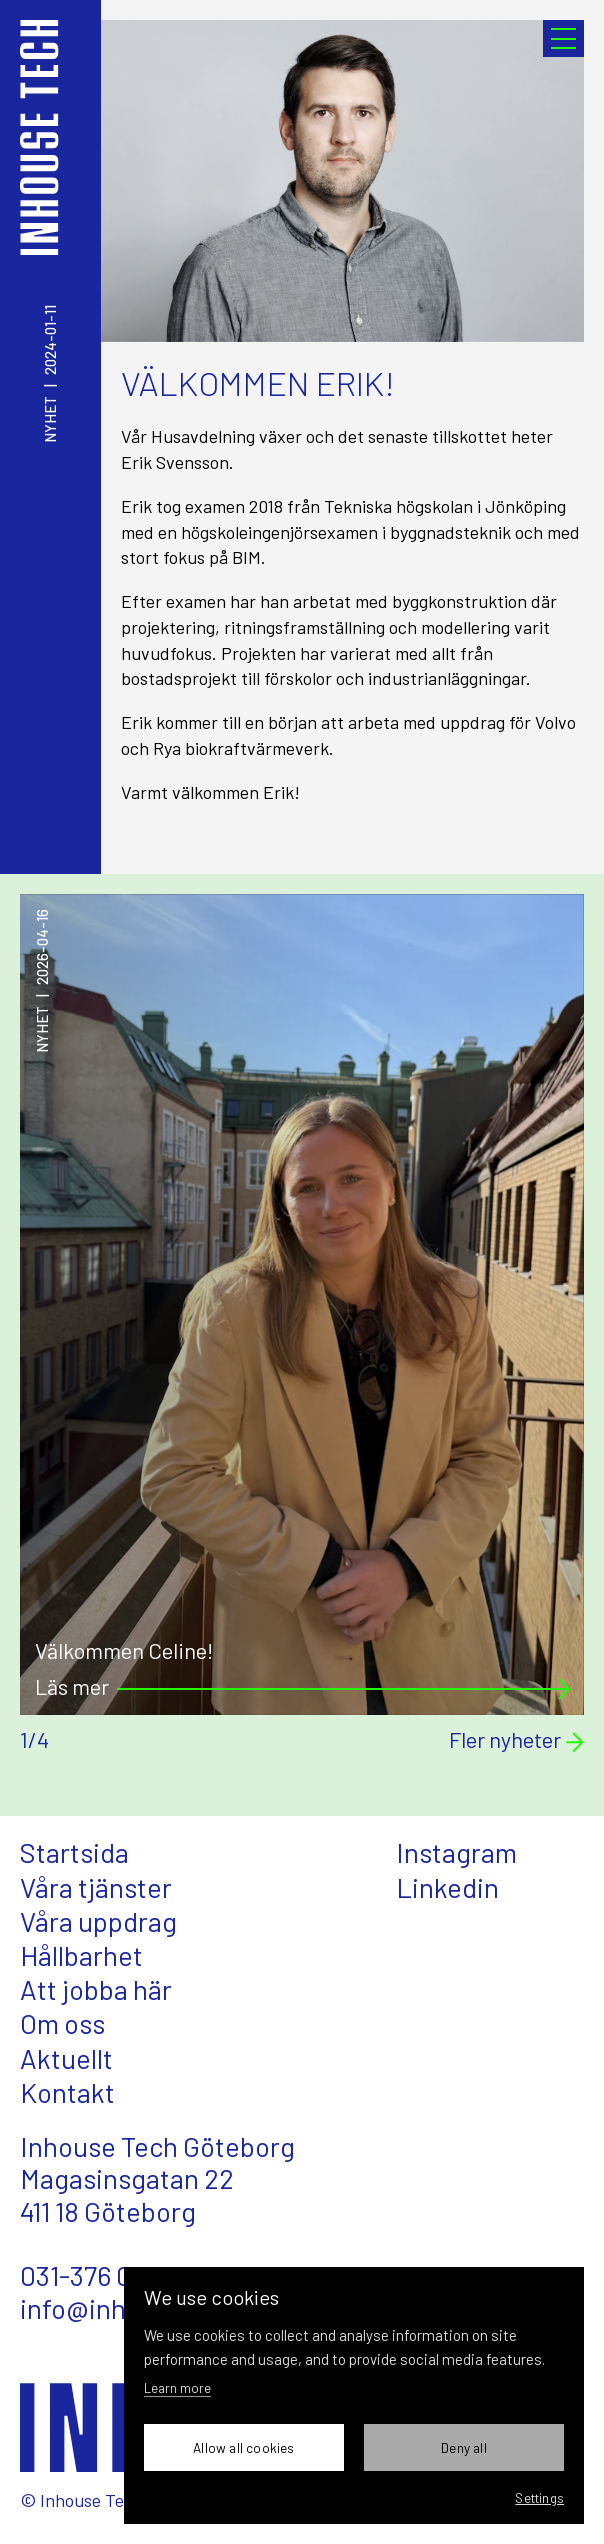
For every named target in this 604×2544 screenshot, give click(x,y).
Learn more (177, 2388)
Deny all (464, 2447)
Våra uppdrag (98, 1921)
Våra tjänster (96, 1887)
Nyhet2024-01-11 (50, 374)
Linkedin (447, 1887)
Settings (539, 2497)
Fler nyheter (516, 1740)
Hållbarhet (81, 1955)
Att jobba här (96, 1989)
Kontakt (67, 2092)
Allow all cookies (243, 2447)
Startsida (74, 1852)
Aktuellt (66, 2058)
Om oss (62, 2023)
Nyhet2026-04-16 (43, 981)
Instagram (456, 1852)
